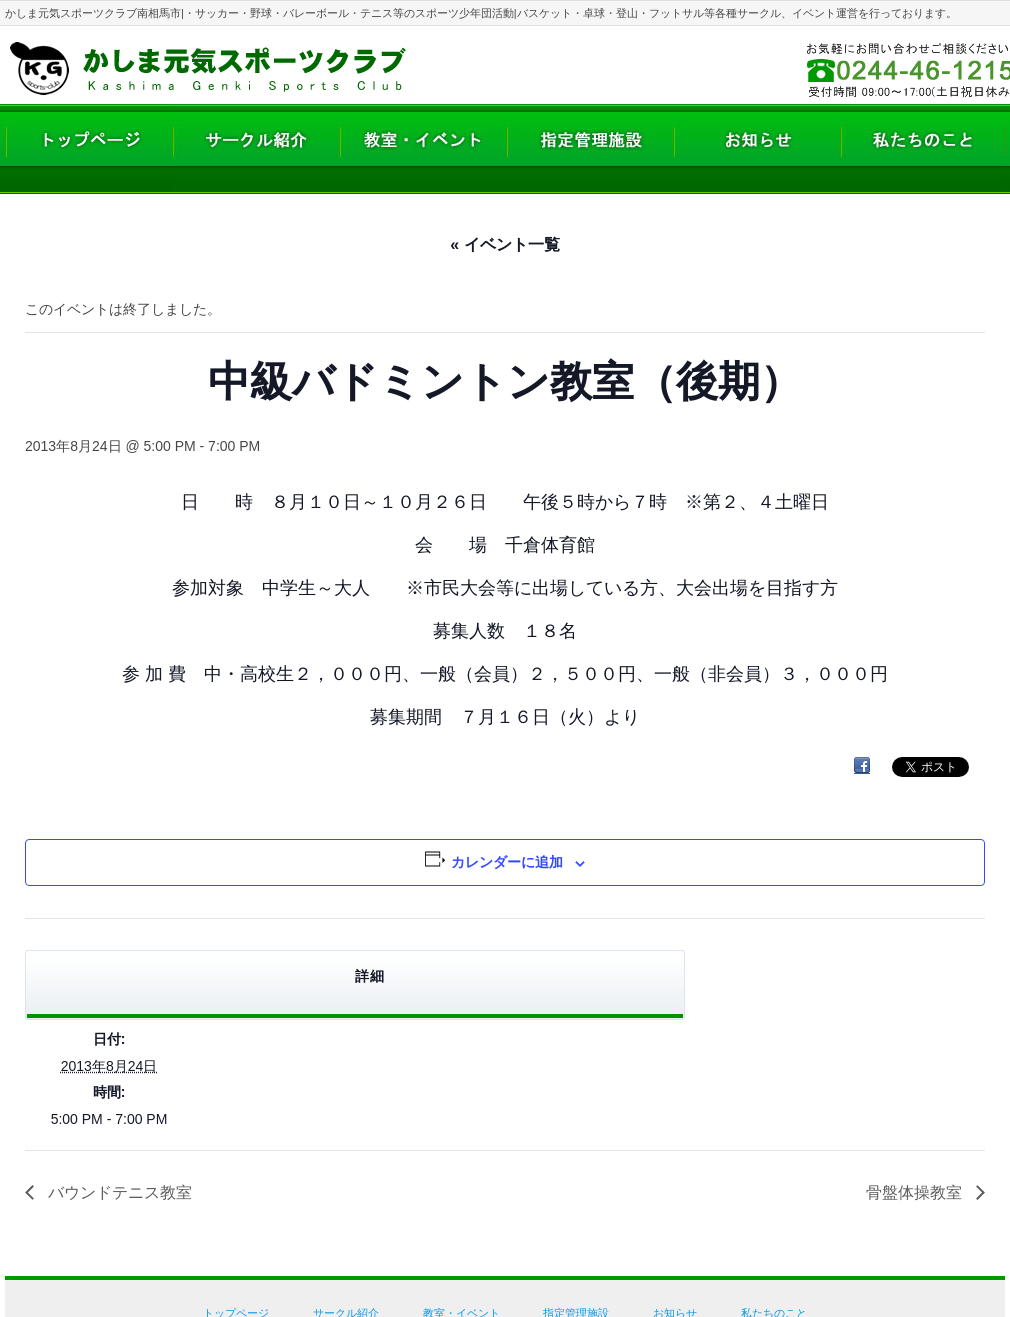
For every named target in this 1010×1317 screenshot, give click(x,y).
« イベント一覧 (504, 244)
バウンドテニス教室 (118, 1192)
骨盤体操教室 (916, 1192)
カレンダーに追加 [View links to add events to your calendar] (507, 862)
